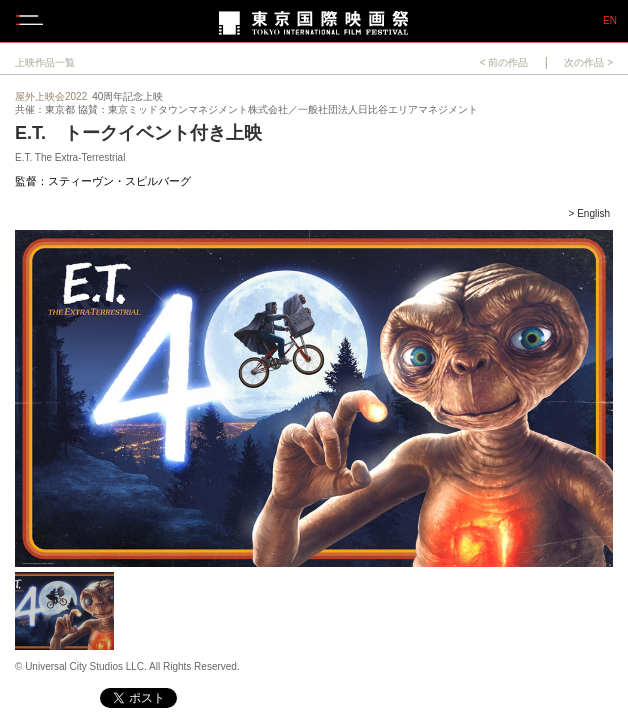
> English (589, 213)
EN (610, 21)
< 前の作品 (504, 62)
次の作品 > (588, 62)
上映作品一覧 (45, 62)
